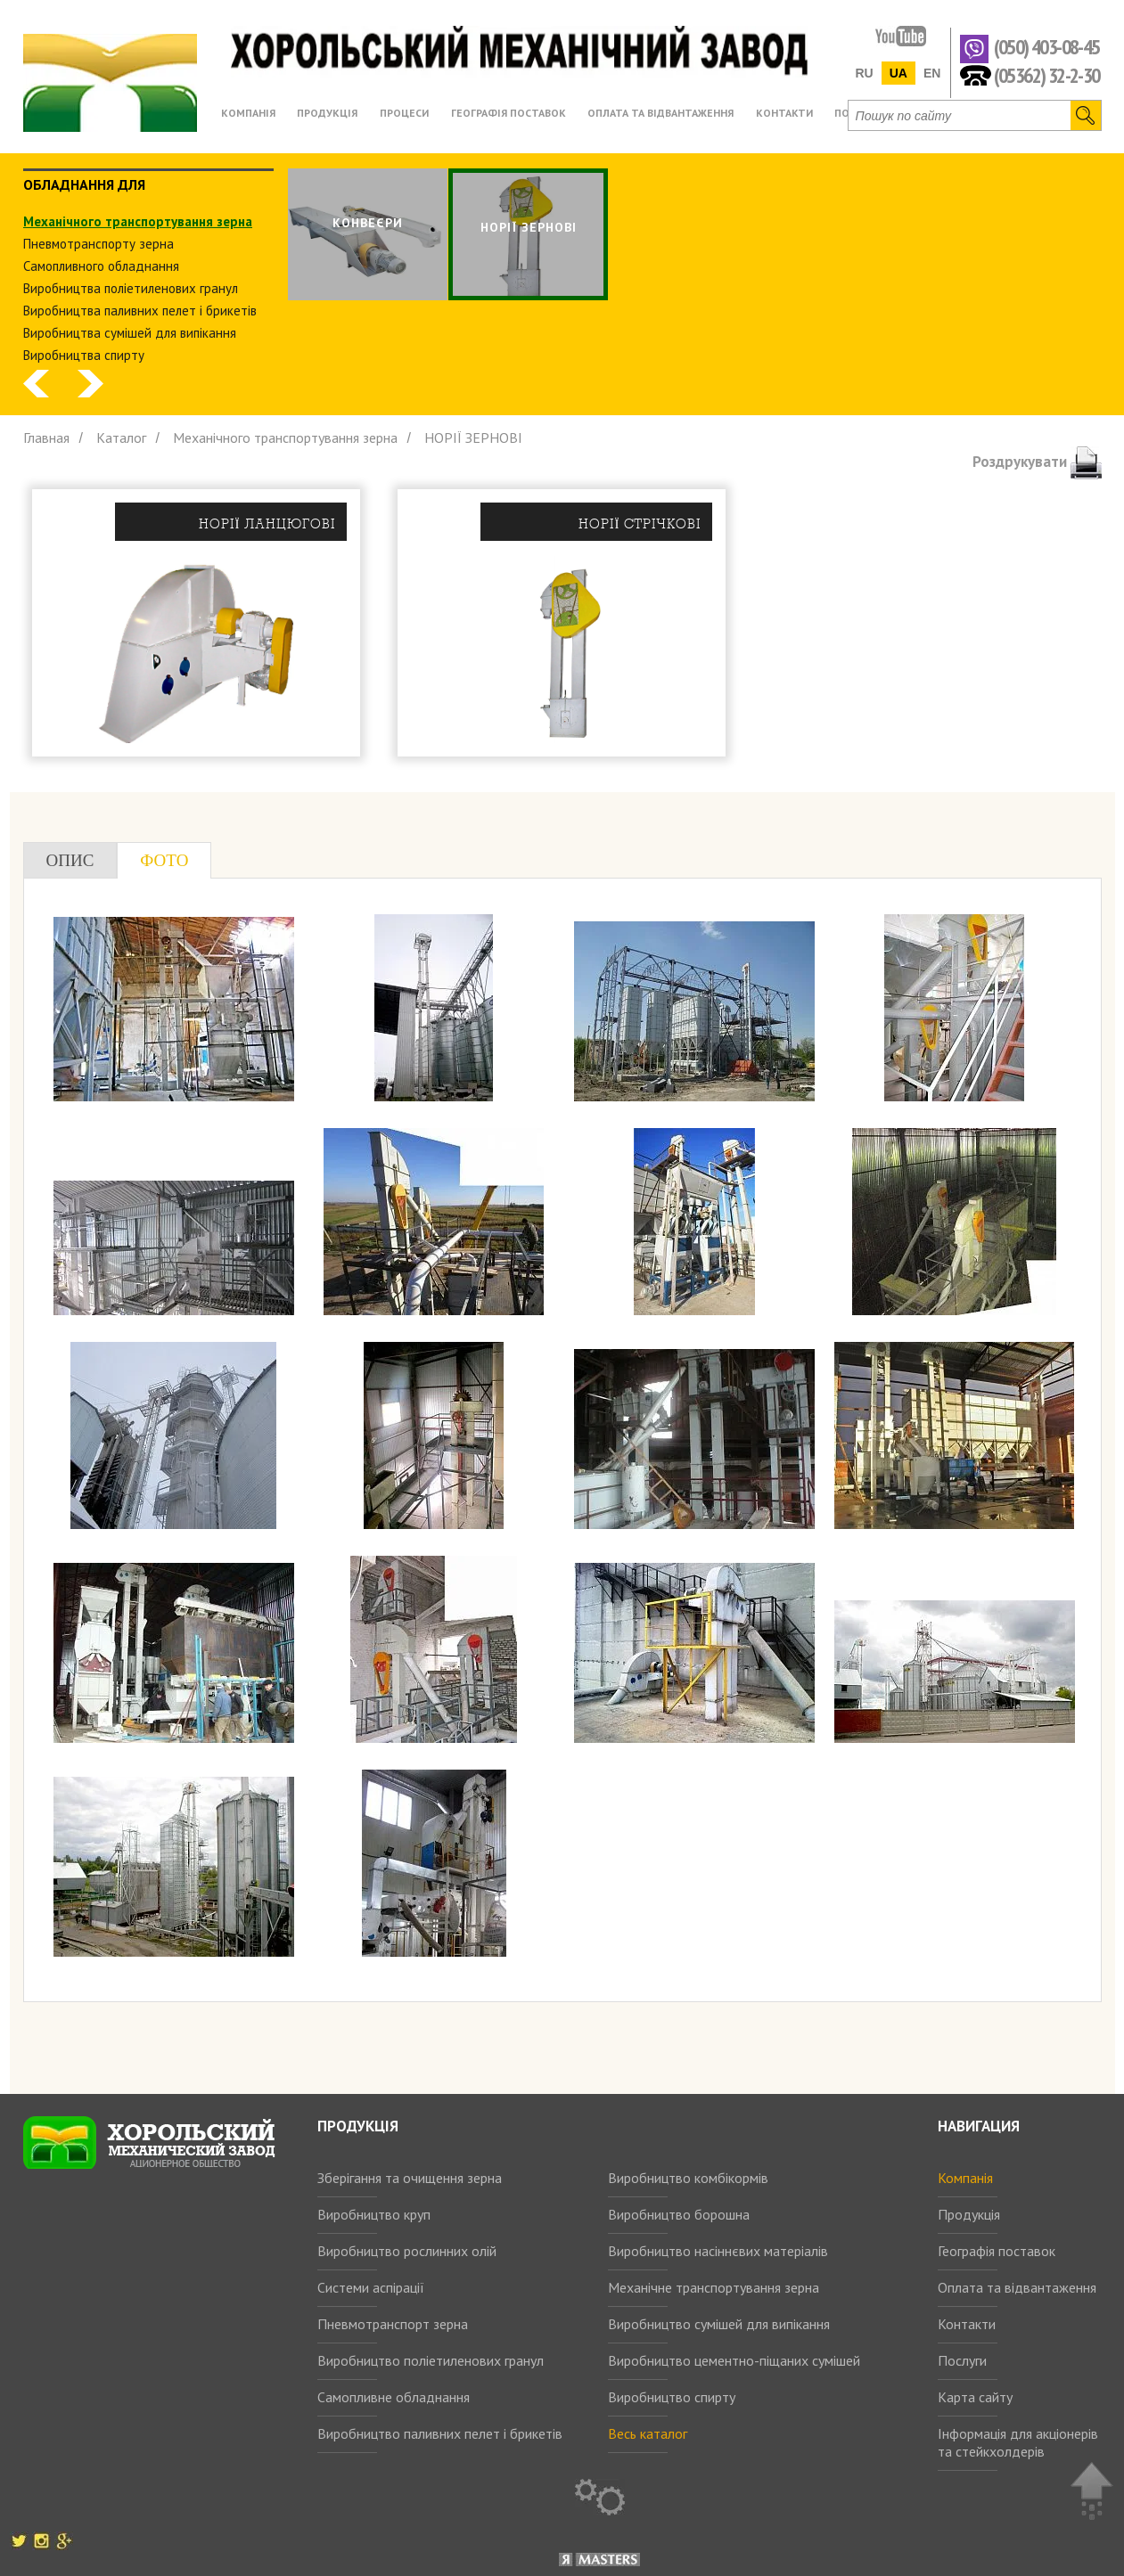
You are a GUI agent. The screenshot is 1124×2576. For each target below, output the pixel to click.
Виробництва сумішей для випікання (129, 332)
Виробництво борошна (679, 2214)
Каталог (121, 437)
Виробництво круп (374, 2214)
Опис (70, 860)
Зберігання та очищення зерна (409, 2178)
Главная (46, 437)
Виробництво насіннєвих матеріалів (718, 2251)
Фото (164, 860)
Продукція (969, 2214)
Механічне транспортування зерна (713, 2287)
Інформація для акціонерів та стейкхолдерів (1018, 2442)
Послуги (962, 2360)
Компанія (965, 2178)
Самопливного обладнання (101, 266)
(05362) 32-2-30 (1047, 74)
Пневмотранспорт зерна (392, 2324)
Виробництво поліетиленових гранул (430, 2360)
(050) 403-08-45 (1047, 48)
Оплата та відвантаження (1017, 2287)
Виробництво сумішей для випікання (719, 2324)
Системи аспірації (370, 2287)
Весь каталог (647, 2433)
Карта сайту (975, 2397)
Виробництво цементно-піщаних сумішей (734, 2360)
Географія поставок (996, 2251)
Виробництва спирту (83, 355)
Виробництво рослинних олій (406, 2251)
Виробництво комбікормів (688, 2178)
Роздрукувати (1037, 461)
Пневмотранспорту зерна (98, 243)
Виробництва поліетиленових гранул (130, 288)
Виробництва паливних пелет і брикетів (140, 310)
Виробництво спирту (671, 2397)
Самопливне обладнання (393, 2397)
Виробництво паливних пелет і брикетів (439, 2433)
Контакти (967, 2324)
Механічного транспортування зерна (137, 221)
